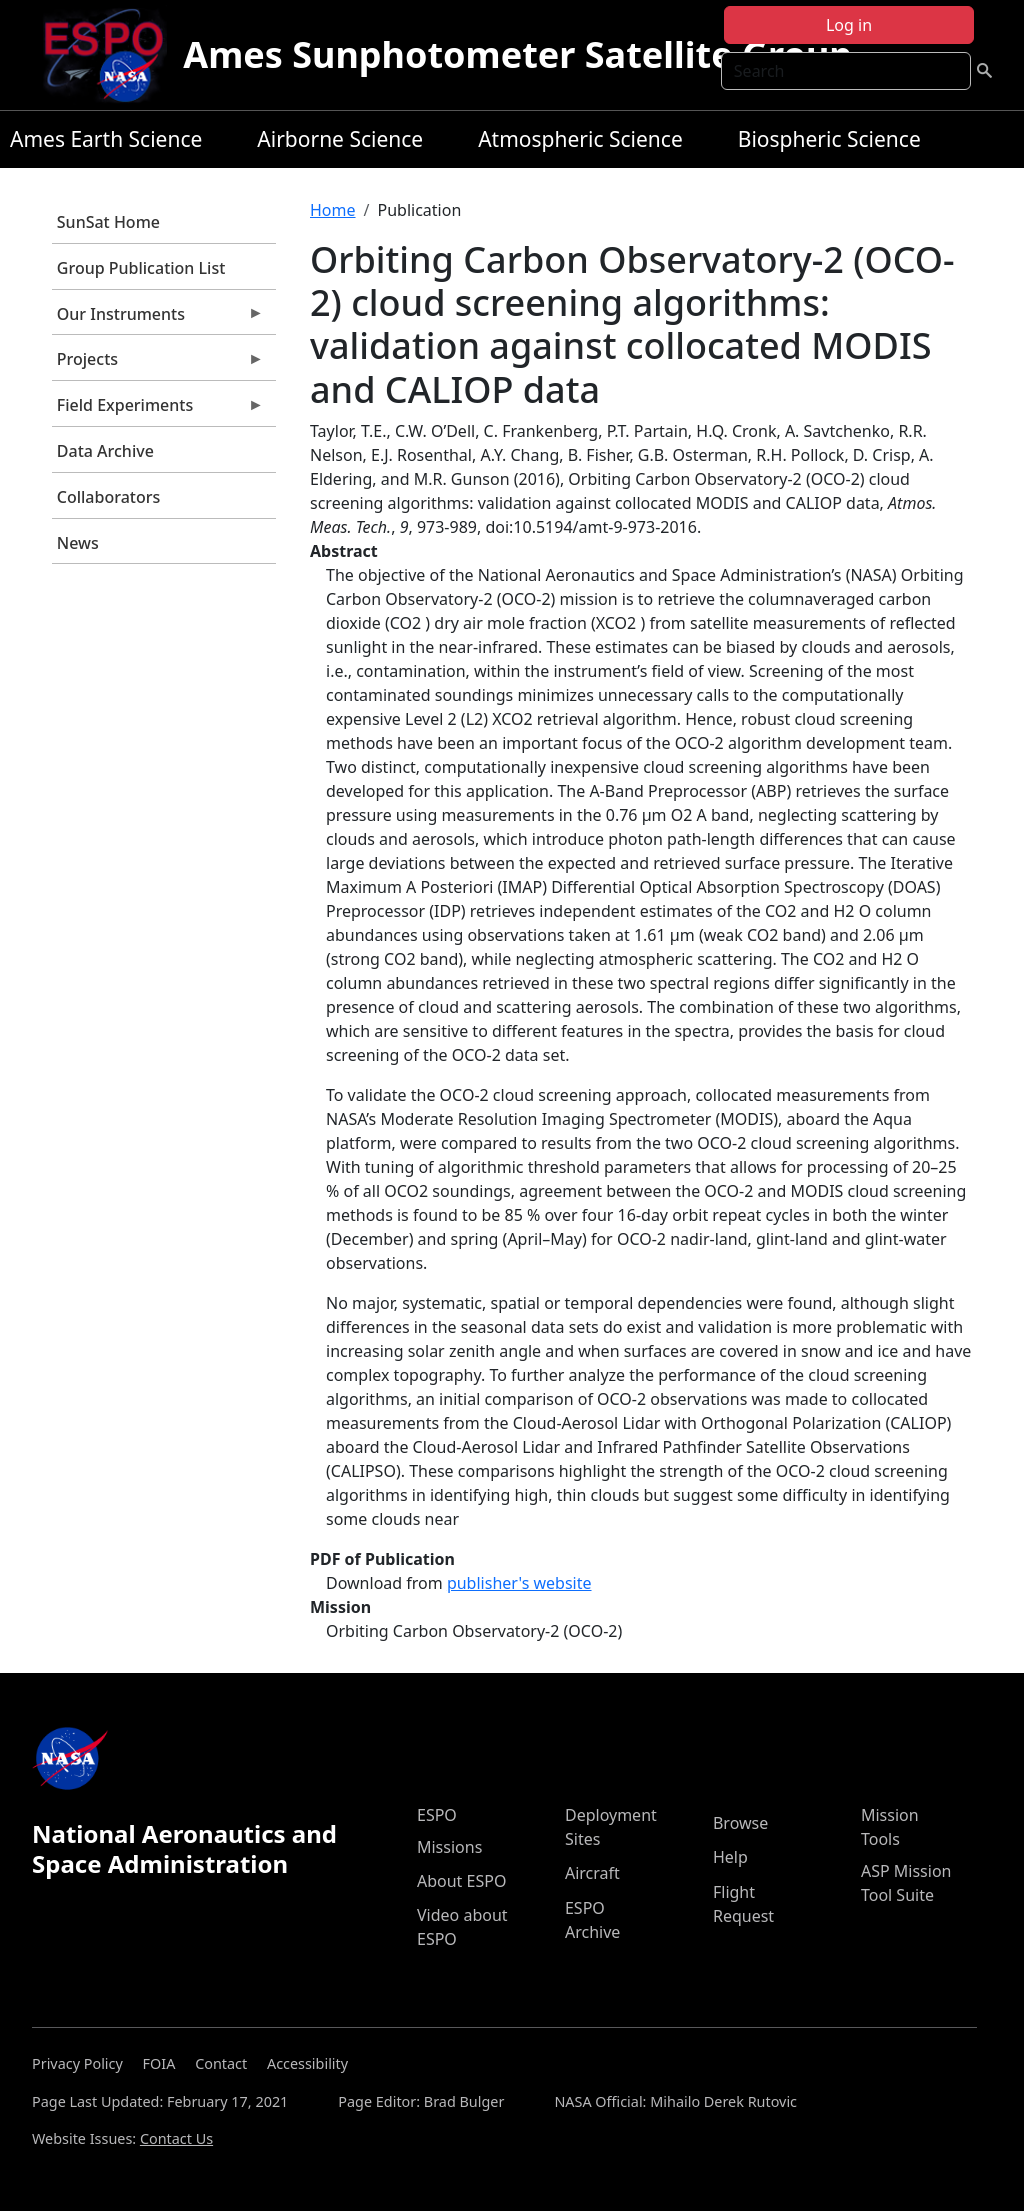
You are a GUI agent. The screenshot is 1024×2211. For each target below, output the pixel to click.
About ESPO (461, 1881)
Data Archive (105, 451)
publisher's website (519, 1583)
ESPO (437, 1815)
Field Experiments (158, 410)
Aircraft (592, 1873)
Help (730, 1857)
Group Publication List (141, 268)
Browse (740, 1823)
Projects (158, 364)
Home (333, 210)
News (78, 543)
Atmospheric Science (580, 139)
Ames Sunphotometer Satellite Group (517, 54)
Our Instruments (158, 319)
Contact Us (176, 2138)
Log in (849, 25)
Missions (449, 1847)
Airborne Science (340, 139)
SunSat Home (108, 222)
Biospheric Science (829, 139)
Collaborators (108, 497)
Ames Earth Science (106, 139)
